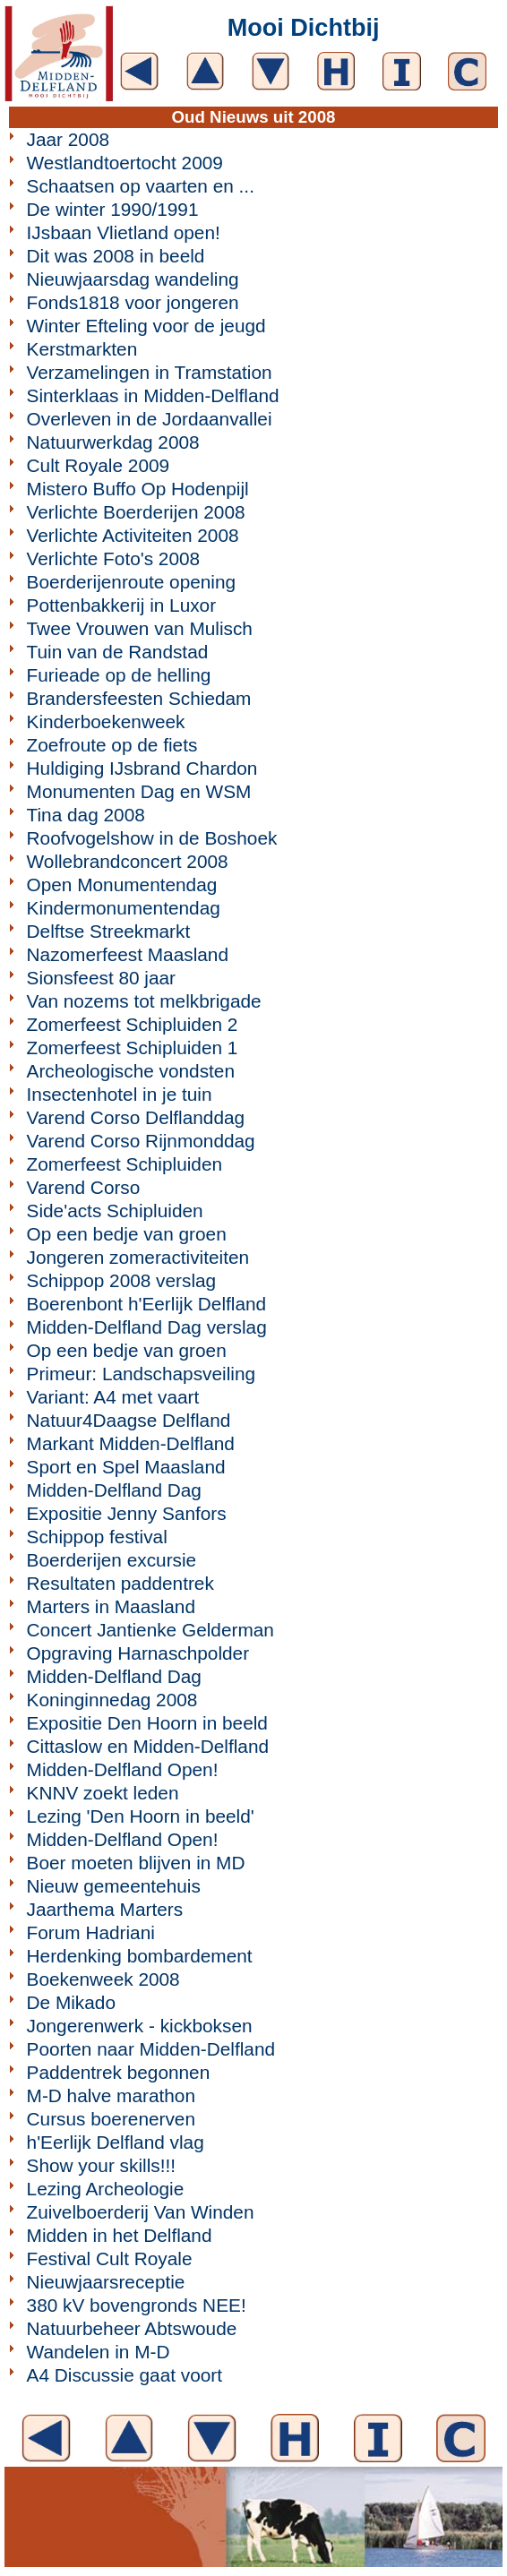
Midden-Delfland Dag (114, 1490)
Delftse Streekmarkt (109, 931)
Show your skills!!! (101, 2165)
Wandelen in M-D (98, 2351)
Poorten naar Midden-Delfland (151, 2049)
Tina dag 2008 (86, 814)
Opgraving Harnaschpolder (138, 1653)
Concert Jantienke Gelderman (150, 1629)
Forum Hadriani (91, 1932)
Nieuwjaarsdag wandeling (133, 279)
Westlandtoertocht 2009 (125, 162)
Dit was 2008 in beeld (116, 255)
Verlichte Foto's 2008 (114, 558)
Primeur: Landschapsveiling (141, 1373)
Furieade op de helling (119, 675)
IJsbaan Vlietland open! (123, 232)
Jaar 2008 (68, 139)
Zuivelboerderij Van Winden (140, 2212)
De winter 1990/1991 (113, 209)
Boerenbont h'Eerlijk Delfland (147, 1303)
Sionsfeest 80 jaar (101, 977)
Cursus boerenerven (111, 2118)
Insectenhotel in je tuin (119, 1094)
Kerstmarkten (82, 349)
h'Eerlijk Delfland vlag (115, 2142)
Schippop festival (97, 1536)
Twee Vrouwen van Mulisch (140, 628)
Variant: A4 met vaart (113, 1397)
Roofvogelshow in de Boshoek (152, 838)
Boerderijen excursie (112, 1560)
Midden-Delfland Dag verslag (147, 1327)
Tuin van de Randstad (118, 651)
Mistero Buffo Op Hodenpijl (138, 488)
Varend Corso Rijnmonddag (141, 1140)
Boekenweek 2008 (103, 1979)
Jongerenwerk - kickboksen (140, 2025)
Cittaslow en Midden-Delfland (148, 1746)
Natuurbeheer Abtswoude (132, 2328)
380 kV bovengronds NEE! (136, 2305)
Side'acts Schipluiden (115, 1210)
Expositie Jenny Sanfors (127, 1513)
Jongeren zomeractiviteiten (138, 1257)
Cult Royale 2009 (98, 465)
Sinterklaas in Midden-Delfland (153, 395)
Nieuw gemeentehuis (114, 1886)
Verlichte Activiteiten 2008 (133, 535)
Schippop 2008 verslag (122, 1280)
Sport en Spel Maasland (126, 1466)
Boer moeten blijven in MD (136, 1862)
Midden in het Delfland (119, 2235)
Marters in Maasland (111, 1606)
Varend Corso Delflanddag (136, 1117)
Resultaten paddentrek (120, 1583)
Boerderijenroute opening (131, 581)
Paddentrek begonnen (119, 2072)
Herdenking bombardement (140, 1955)
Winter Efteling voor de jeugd (146, 325)
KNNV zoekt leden (103, 1792)
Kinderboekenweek (106, 721)
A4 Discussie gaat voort (124, 2375)
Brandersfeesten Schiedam (139, 698)
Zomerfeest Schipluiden (124, 1164)
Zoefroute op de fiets (112, 744)
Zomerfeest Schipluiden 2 (132, 1024)
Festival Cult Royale (110, 2258)
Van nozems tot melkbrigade (144, 1001)
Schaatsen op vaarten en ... (140, 186)
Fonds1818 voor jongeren (133, 302)
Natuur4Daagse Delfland (129, 1420)
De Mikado (71, 2002)
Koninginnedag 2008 (112, 1699)
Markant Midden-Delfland (131, 1443)
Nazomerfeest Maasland (127, 954)
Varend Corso (84, 1187)
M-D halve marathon (111, 2095)
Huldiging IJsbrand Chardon (142, 768)
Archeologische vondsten (131, 1070)
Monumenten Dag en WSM (139, 791)
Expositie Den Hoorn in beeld (147, 1723)
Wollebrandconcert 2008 (127, 861)
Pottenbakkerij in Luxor (122, 605)
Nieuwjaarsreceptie (106, 2281)
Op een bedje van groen (127, 1234)
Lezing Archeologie (106, 2188)
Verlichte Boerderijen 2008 (136, 512)
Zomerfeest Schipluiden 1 (132, 1047)
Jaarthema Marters (105, 1909)
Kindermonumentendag (123, 907)
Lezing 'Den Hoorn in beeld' (140, 1816)
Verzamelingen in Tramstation (149, 372)
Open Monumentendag (122, 884)
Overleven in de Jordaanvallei (149, 418)
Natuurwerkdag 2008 (113, 442)
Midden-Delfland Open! (123, 1769)
